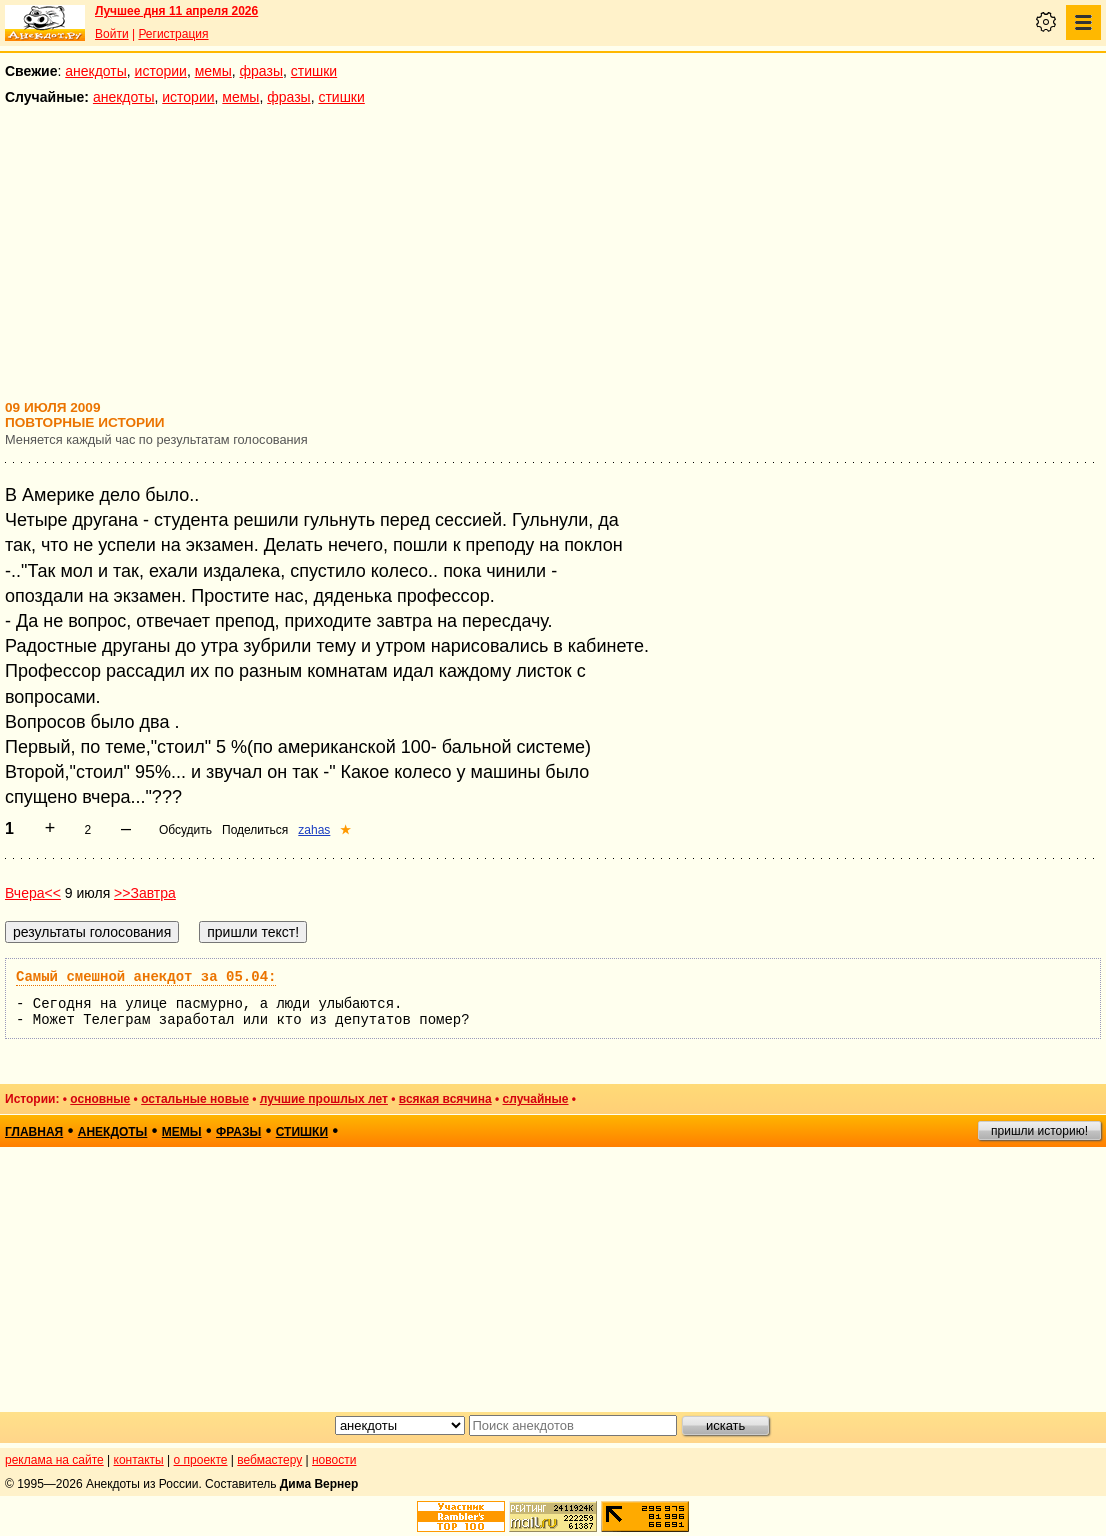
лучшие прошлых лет (324, 1099)
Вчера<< (33, 893)
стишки (314, 71)
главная (34, 1132)
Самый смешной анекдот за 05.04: (146, 977)
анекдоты (96, 71)
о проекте (201, 1460)
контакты (139, 1460)
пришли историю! (1039, 1131)
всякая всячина (445, 1099)
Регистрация (173, 34)
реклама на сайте (54, 1460)
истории (161, 71)
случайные (536, 1099)
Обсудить (185, 830)
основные (100, 1099)
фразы (261, 71)
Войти (112, 34)
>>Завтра (145, 893)
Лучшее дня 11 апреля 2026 (176, 11)
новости (334, 1460)
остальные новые (195, 1099)
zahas (314, 830)
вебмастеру (269, 1460)
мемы (213, 71)
